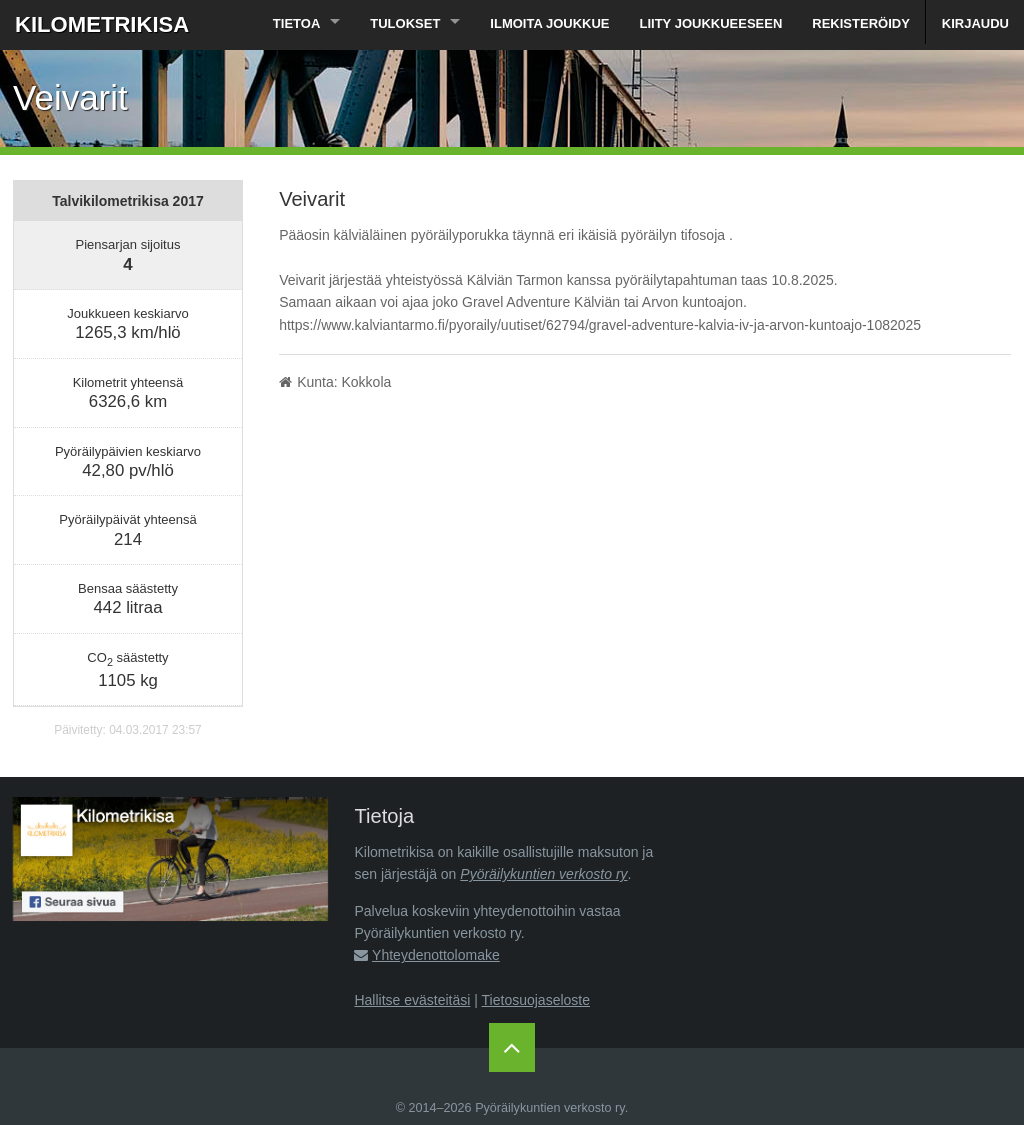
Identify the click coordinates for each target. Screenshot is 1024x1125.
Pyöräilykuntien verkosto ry (543, 874)
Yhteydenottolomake (436, 955)
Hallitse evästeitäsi (412, 1000)
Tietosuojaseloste (536, 1000)
